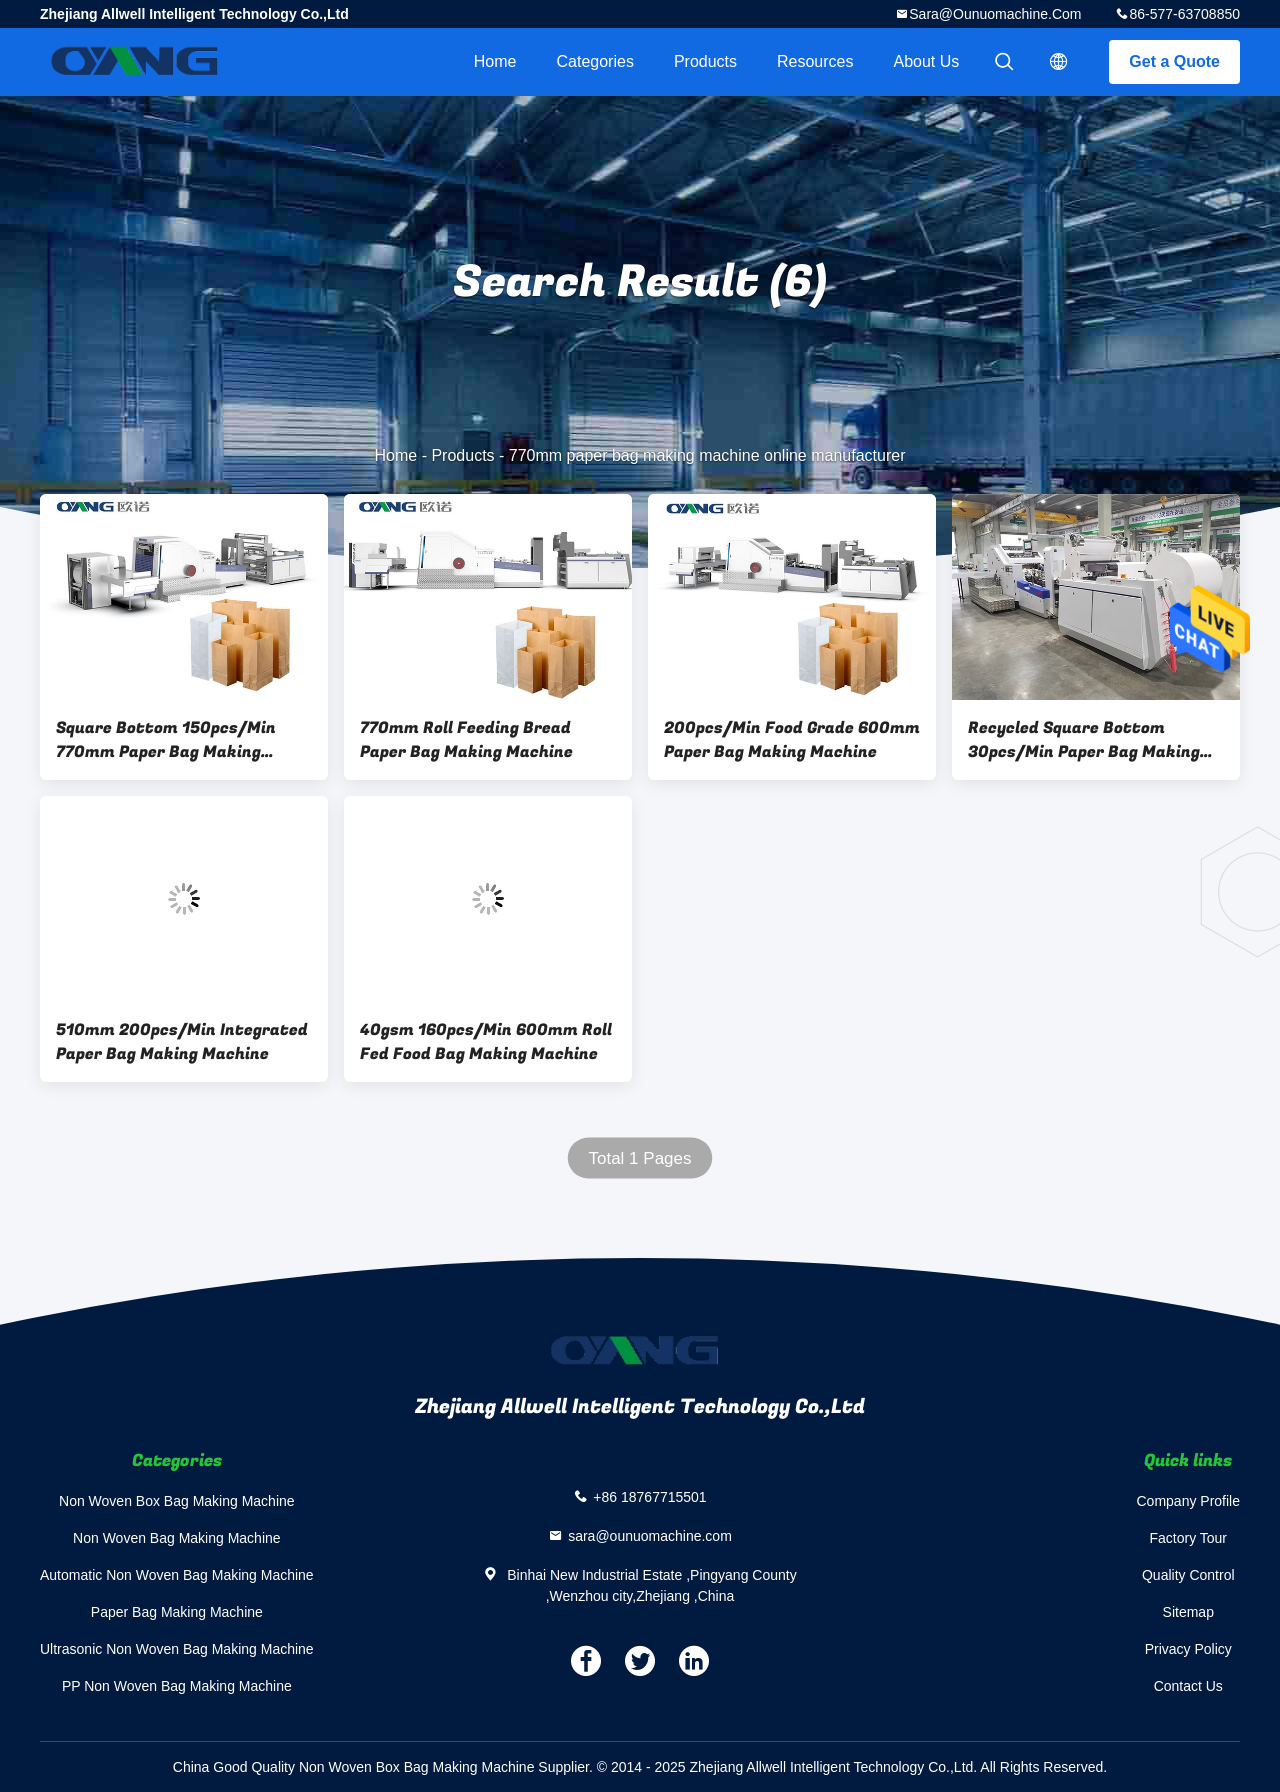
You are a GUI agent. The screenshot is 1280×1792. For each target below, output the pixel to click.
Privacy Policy (1188, 1649)
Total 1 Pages (639, 1158)
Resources (815, 61)
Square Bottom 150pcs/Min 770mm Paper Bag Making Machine (166, 740)
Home (495, 61)
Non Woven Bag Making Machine (177, 1538)
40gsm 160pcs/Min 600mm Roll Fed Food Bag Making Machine (486, 1042)
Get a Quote (1174, 61)
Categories (595, 61)
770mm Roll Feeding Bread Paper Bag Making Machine (466, 740)
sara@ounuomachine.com (995, 14)
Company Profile (1189, 1501)
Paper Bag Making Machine (177, 1612)
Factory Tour (1188, 1538)
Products (705, 61)
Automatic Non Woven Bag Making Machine (177, 1575)
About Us (927, 61)
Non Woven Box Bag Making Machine (177, 1501)
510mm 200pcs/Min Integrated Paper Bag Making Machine (182, 1042)
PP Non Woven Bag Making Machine (177, 1686)
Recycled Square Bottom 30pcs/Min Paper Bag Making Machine (1084, 740)
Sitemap (1188, 1612)
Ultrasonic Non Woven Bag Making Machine (177, 1649)
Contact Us (1188, 1686)
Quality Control (1188, 1575)
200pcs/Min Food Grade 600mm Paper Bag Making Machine (792, 740)
